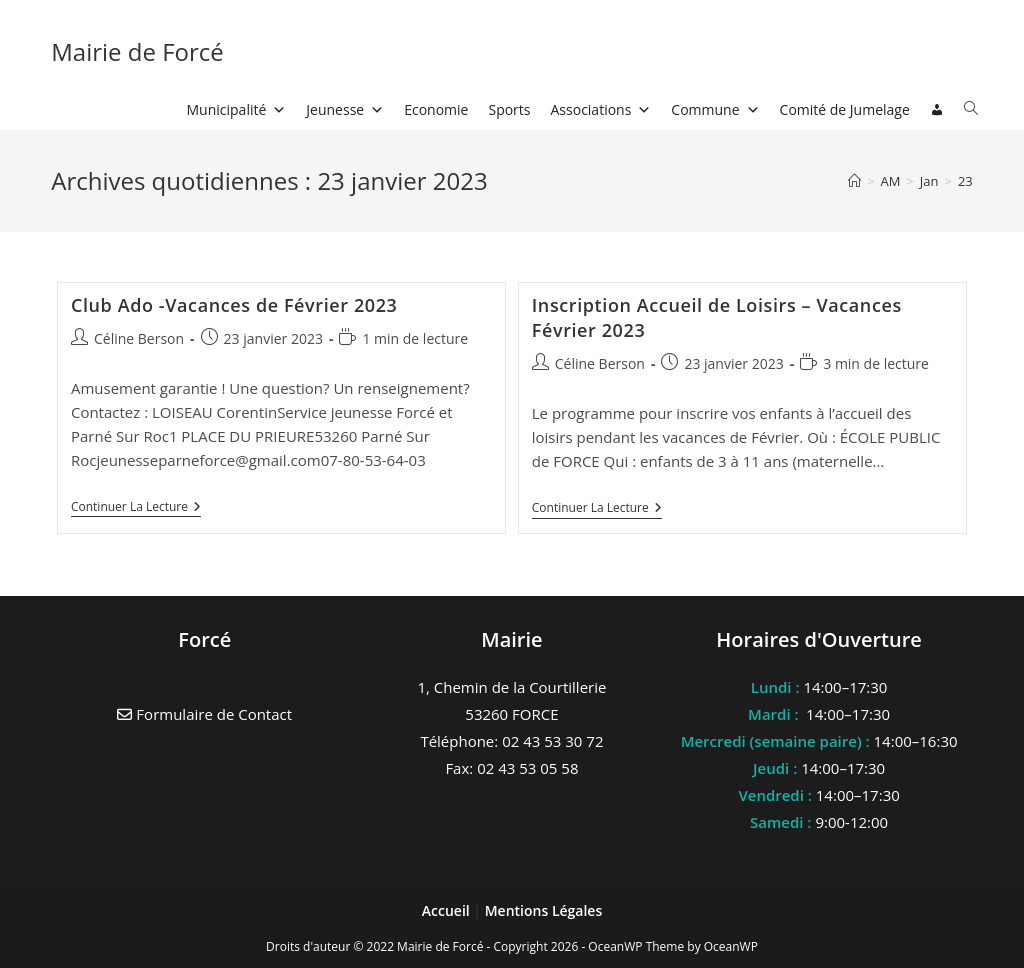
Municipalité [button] (237, 109)
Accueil (448, 910)
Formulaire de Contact (204, 714)
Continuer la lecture (136, 508)
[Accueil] (854, 181)
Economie (436, 109)
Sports (509, 109)
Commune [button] (715, 109)
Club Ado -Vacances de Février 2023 (234, 305)
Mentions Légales (544, 910)
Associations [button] (601, 109)
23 (965, 181)
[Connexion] (937, 110)
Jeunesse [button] (345, 109)
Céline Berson (139, 338)
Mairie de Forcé (137, 51)
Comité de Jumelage (845, 109)
